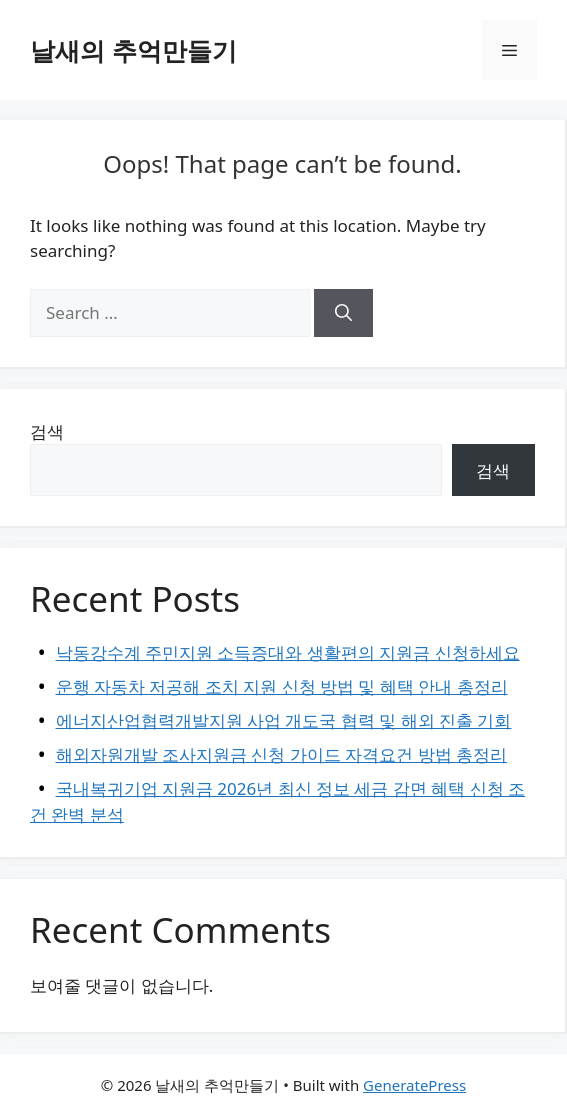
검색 (47, 431)
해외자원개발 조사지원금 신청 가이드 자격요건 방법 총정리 (282, 754)
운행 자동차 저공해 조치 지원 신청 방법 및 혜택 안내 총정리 (282, 686)
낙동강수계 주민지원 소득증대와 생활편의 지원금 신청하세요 (288, 652)
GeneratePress (414, 1085)
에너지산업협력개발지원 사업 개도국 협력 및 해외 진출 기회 (284, 720)
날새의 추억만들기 (133, 50)
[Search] (343, 313)
